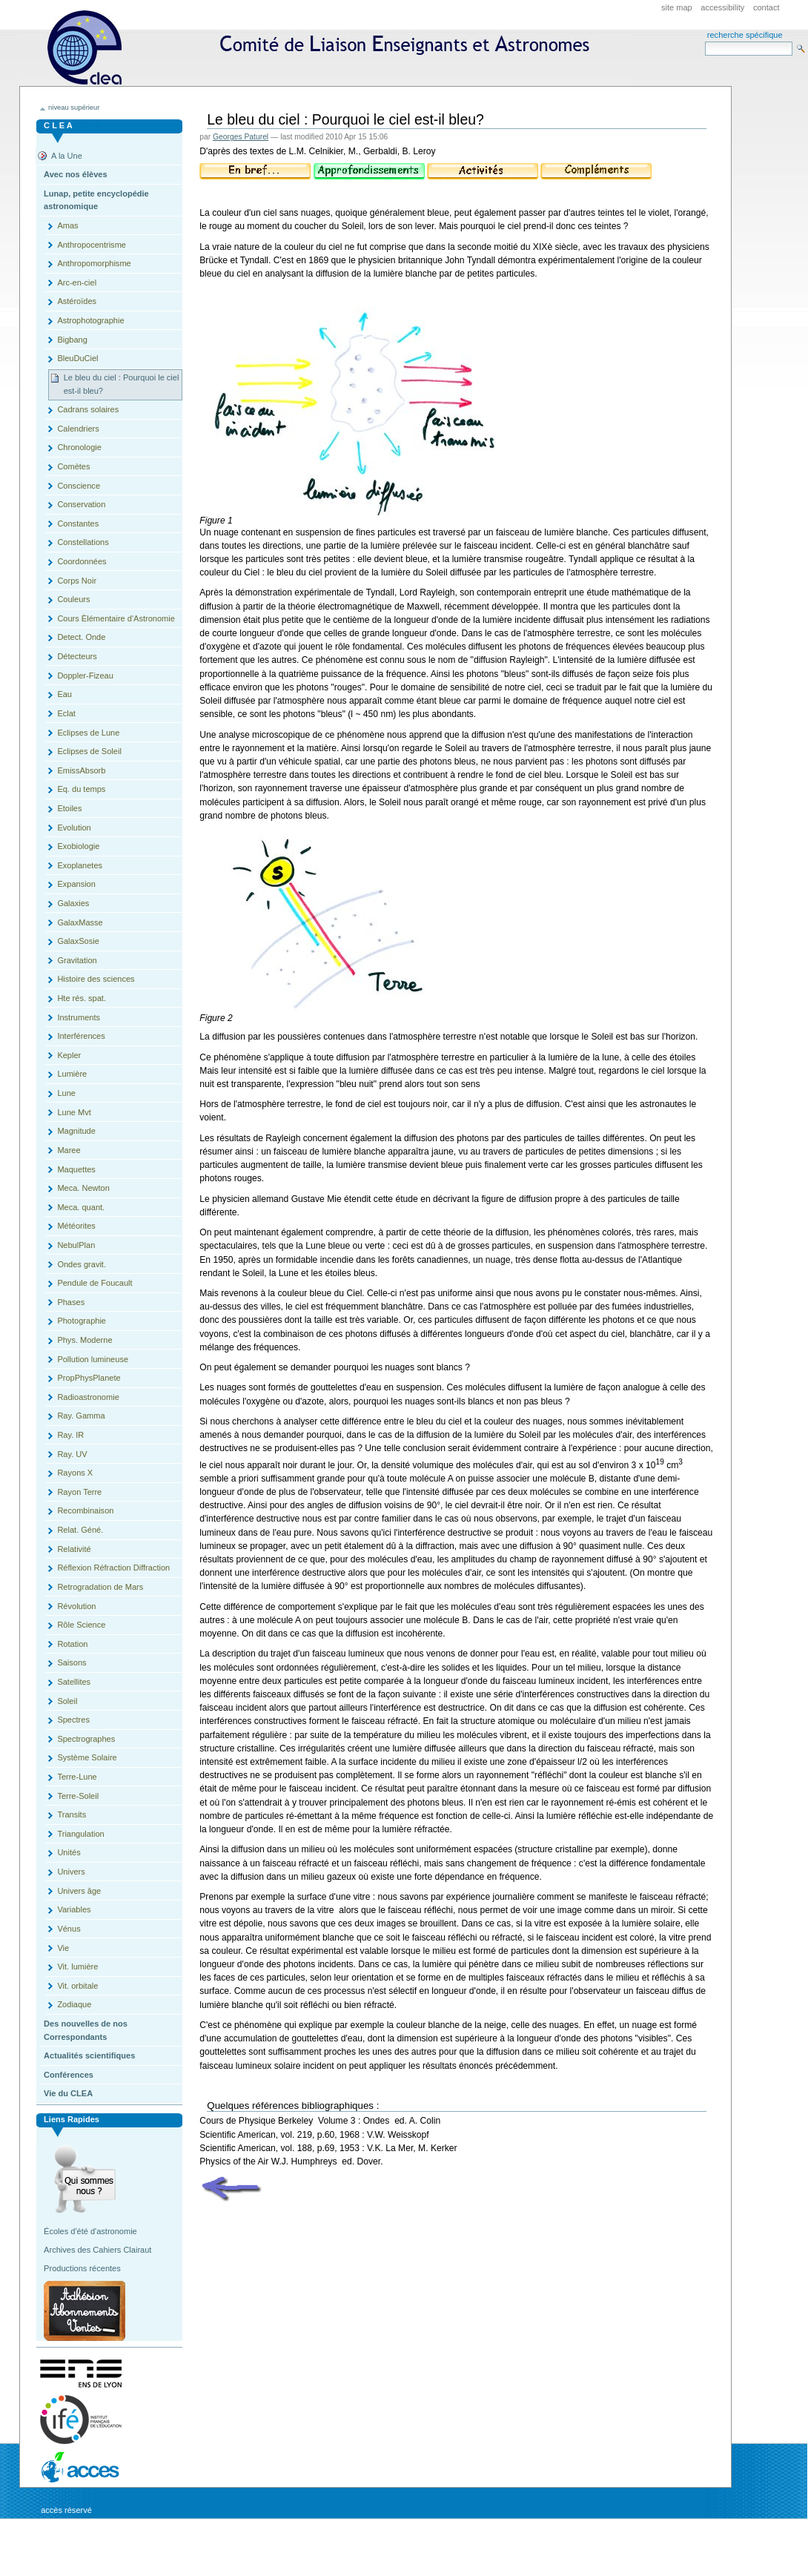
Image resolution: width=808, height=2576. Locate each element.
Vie (63, 1947)
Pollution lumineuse (92, 1359)
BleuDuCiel (77, 358)
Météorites (76, 1225)
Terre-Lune (76, 1776)
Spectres (73, 1719)
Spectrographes (86, 1738)
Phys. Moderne (84, 1339)
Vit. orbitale (77, 1985)
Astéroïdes (76, 301)
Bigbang (72, 339)
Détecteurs (76, 656)
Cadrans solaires (88, 409)
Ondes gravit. (81, 1264)
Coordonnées (81, 561)
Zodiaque (74, 2004)
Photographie (81, 1320)
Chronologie (79, 447)
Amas (67, 225)
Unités (68, 1852)
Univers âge (79, 1890)
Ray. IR (70, 1434)
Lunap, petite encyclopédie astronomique (96, 200)
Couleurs (73, 599)
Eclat (66, 713)
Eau (64, 694)
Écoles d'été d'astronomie (90, 2231)
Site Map (676, 7)
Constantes (78, 523)
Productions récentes (82, 2268)
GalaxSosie (78, 941)
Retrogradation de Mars (100, 1586)
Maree (68, 1150)
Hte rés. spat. (81, 998)
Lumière (72, 1073)
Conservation (81, 504)
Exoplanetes (79, 865)
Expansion (76, 883)
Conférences (68, 2074)
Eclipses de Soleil (89, 751)
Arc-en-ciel (76, 282)
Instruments (78, 1017)
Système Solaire (86, 1757)
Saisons (71, 1662)
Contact (766, 7)
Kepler (69, 1055)
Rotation (72, 1643)
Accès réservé (66, 2510)
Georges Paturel (240, 137)
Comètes (73, 466)
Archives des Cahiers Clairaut (97, 2249)
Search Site (704, 41)
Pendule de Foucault (94, 1282)
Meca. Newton (83, 1187)
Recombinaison (85, 1510)
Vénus (68, 1928)
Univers (71, 1871)
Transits (71, 1814)
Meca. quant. (81, 1207)
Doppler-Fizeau (85, 675)
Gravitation (76, 960)
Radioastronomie (88, 1397)
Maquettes (76, 1169)
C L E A (58, 125)
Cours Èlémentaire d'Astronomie (115, 618)
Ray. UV (72, 1454)
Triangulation (80, 1833)
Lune (66, 1093)
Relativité (73, 1549)
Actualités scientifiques (89, 2055)
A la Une (66, 155)
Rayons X (75, 1472)
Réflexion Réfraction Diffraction (113, 1567)
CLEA (325, 48)
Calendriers (78, 428)
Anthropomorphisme (93, 263)
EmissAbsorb (81, 770)
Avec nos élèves (75, 174)
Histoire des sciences (95, 978)
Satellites (73, 1681)
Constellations (82, 542)
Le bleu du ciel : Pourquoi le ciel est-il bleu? (121, 384)
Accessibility (722, 7)
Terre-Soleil (78, 1795)
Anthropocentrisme (91, 244)
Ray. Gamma (81, 1415)
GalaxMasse (79, 922)
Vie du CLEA (68, 2093)
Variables (73, 1909)
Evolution (73, 827)
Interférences (81, 1035)
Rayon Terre (79, 1491)
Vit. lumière (77, 1966)
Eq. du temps (81, 789)
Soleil (67, 1701)
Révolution (76, 1606)
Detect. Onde (81, 637)
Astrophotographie (90, 320)
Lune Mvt (73, 1112)
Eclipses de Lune (88, 732)
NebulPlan (76, 1245)
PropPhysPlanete (88, 1377)
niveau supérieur (73, 107)
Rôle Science (81, 1624)
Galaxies (73, 903)
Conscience (78, 485)
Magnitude (76, 1130)
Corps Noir (76, 580)
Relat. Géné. (80, 1529)
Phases (71, 1302)
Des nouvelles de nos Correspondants (86, 2030)
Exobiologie (78, 846)
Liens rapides (71, 2119)
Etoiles (69, 808)
